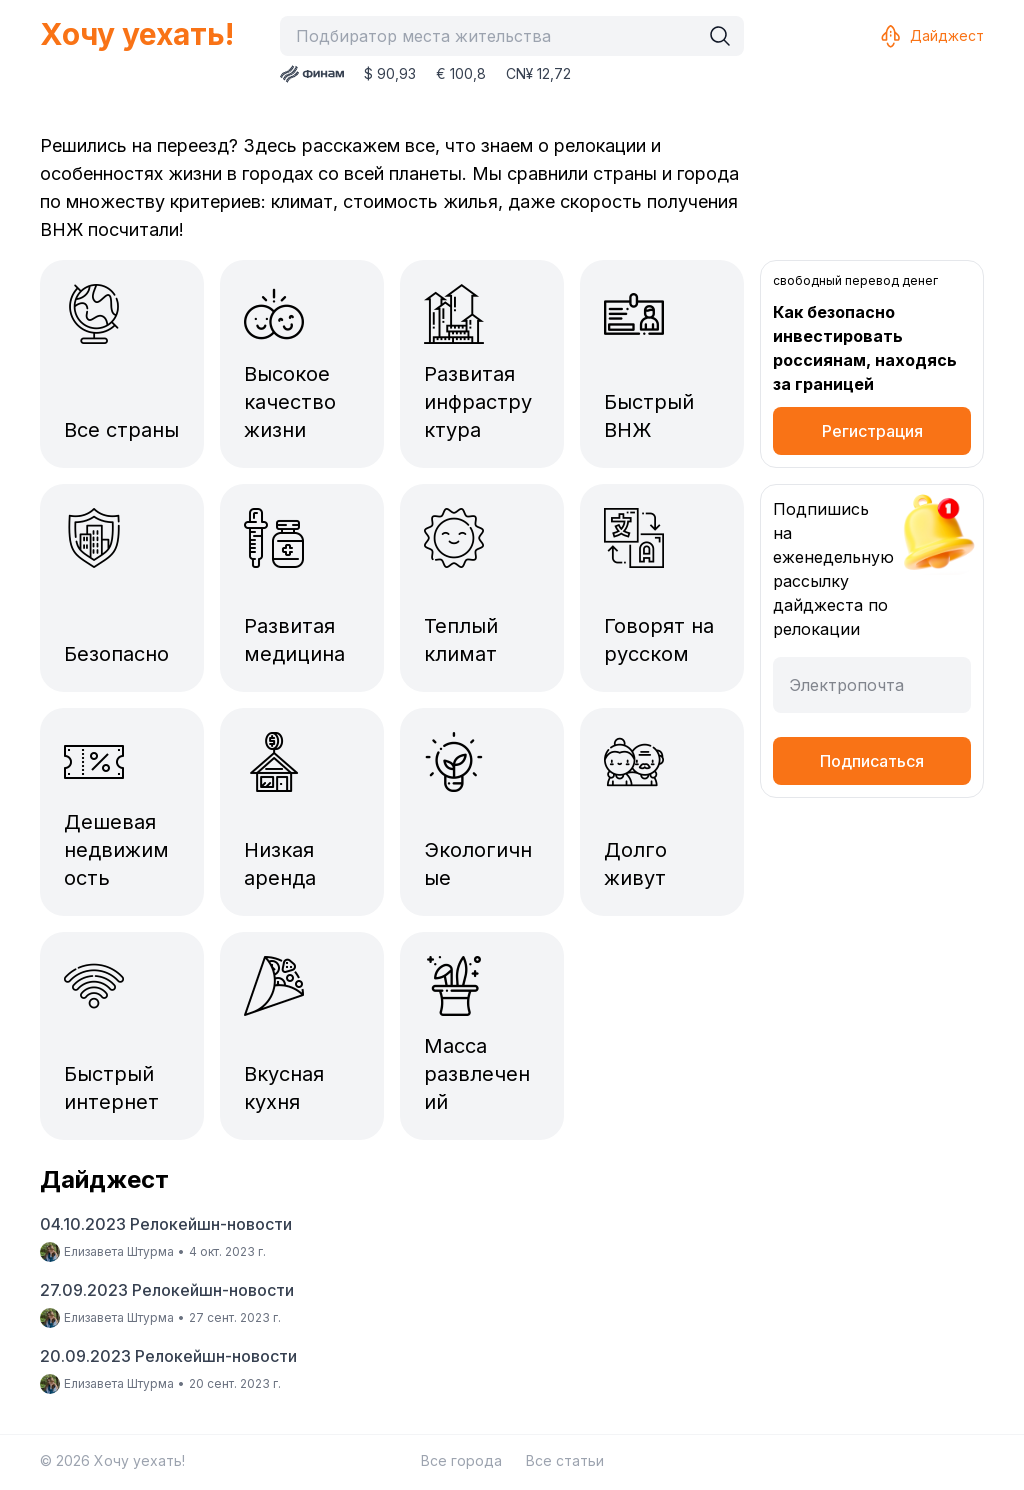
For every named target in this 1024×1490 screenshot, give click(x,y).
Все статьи (565, 1460)
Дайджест (931, 36)
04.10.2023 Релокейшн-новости (166, 1224)
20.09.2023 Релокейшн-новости (168, 1356)
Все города (461, 1460)
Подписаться (872, 761)
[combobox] (494, 36)
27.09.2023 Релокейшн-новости (167, 1290)
